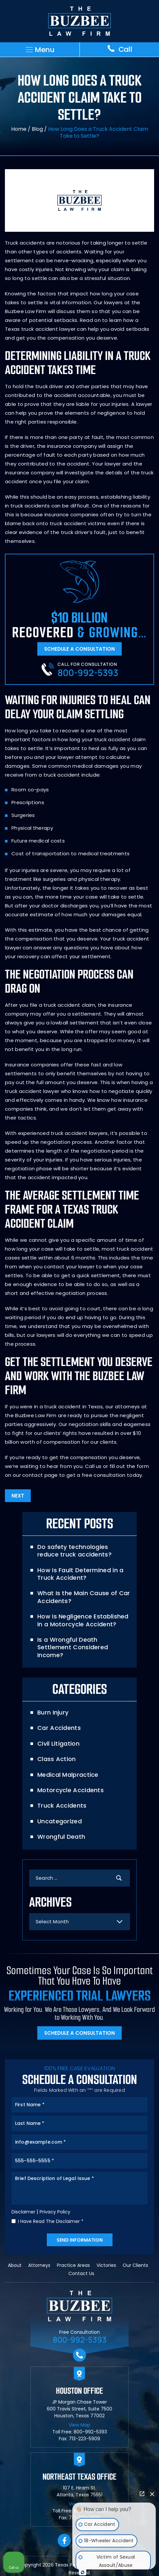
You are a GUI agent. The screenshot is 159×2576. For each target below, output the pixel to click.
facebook (64, 2540)
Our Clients (135, 2265)
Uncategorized (59, 1821)
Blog (37, 129)
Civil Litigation (58, 1743)
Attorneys (39, 2265)
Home (18, 129)
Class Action (56, 1759)
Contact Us (81, 2273)
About (15, 2265)
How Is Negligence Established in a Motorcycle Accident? (83, 1620)
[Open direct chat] (142, 2493)
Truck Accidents (62, 1805)
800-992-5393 (88, 672)
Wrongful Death (61, 1837)
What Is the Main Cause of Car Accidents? (83, 1597)
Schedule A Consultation (79, 648)
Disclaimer (23, 2211)
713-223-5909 (84, 2438)
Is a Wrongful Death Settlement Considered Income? (72, 1647)
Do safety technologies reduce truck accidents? (74, 1550)
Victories (106, 2265)
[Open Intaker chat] (82, 2572)
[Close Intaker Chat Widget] (152, 2493)
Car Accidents (59, 1728)
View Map (79, 2425)
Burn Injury (52, 1712)
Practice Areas (73, 2265)
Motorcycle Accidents (70, 1790)
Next (17, 1495)
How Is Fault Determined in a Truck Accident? (80, 1574)
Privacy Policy (55, 2212)
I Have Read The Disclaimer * (50, 2221)
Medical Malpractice (67, 1775)
